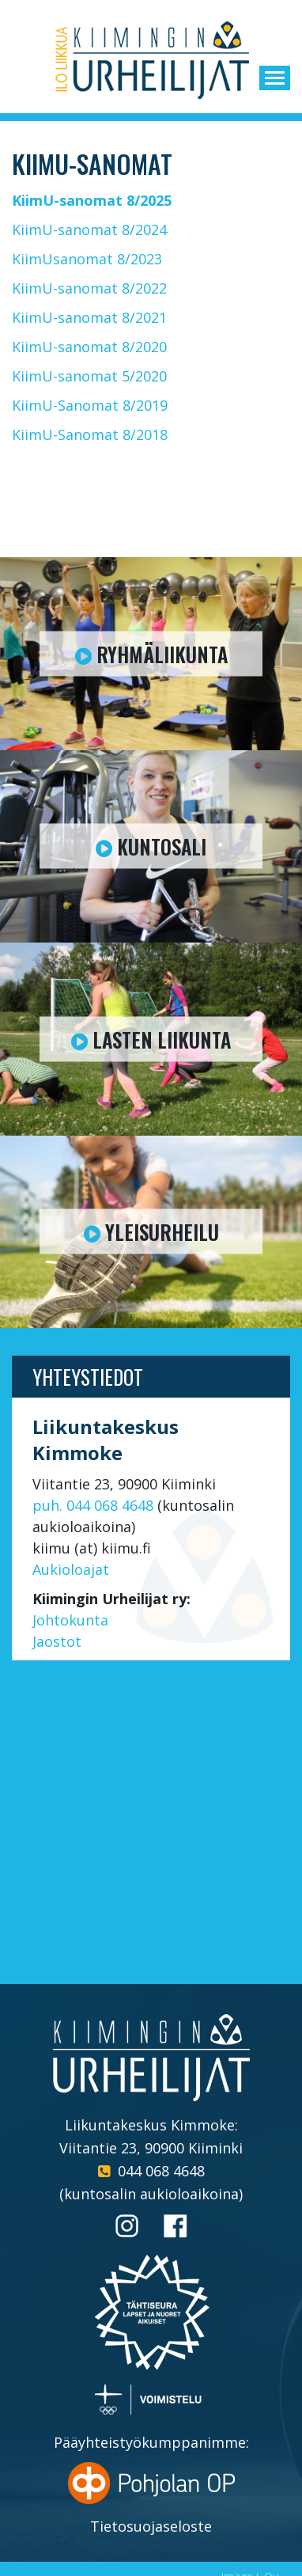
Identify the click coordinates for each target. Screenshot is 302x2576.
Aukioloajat (70, 1569)
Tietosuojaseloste (151, 2526)
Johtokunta (70, 1619)
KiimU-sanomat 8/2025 (92, 200)
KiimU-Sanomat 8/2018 (90, 434)
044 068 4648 (161, 2170)
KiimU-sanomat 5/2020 (89, 375)
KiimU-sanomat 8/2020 (89, 346)
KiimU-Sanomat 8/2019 (90, 405)
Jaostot (56, 1641)
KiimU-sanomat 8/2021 (89, 317)
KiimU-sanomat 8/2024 (89, 229)
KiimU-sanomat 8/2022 (89, 288)
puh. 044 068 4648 (92, 1505)
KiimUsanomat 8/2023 (87, 258)
